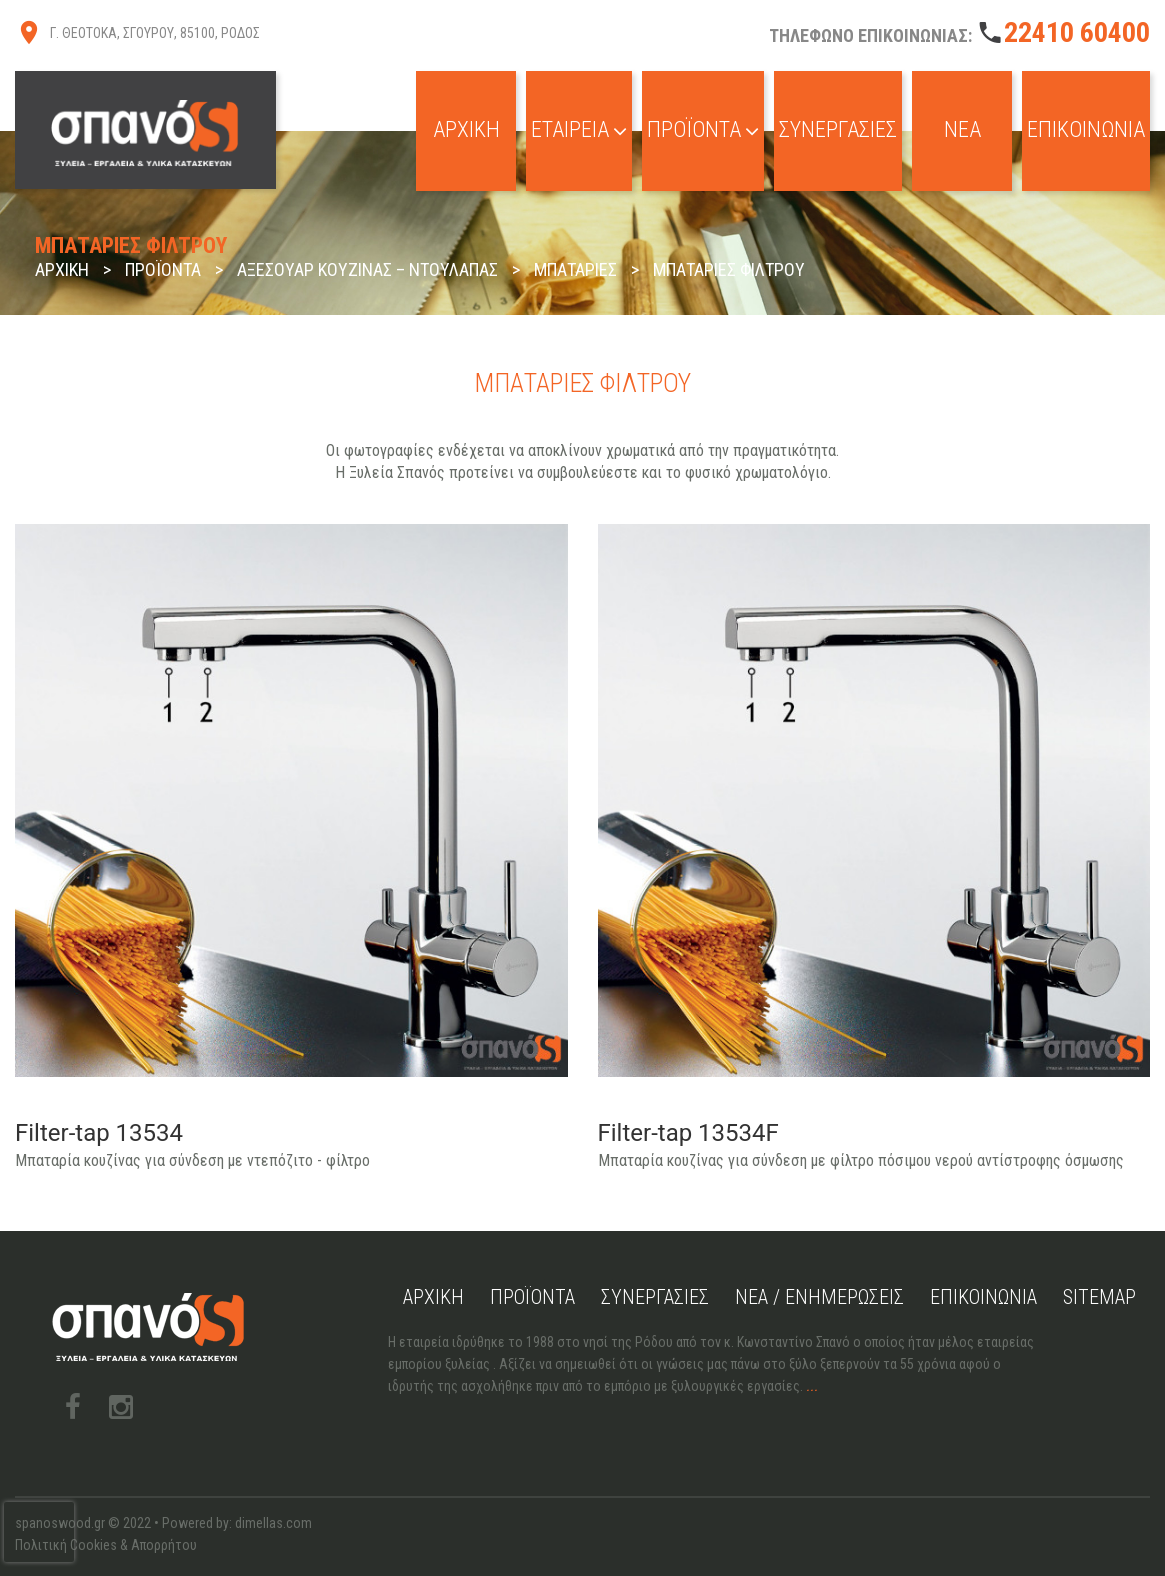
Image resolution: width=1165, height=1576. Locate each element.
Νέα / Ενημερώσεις (819, 1297)
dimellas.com (273, 1523)
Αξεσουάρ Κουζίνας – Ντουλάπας (367, 269)
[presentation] (39, 1532)
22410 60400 (1077, 32)
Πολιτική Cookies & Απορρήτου (106, 1545)
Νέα (962, 129)
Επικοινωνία (1086, 129)
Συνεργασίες (838, 129)
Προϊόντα (703, 129)
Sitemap (1099, 1297)
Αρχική (466, 129)
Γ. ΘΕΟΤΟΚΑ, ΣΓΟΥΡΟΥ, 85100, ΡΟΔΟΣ (155, 33)
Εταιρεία (579, 129)
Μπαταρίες (575, 269)
